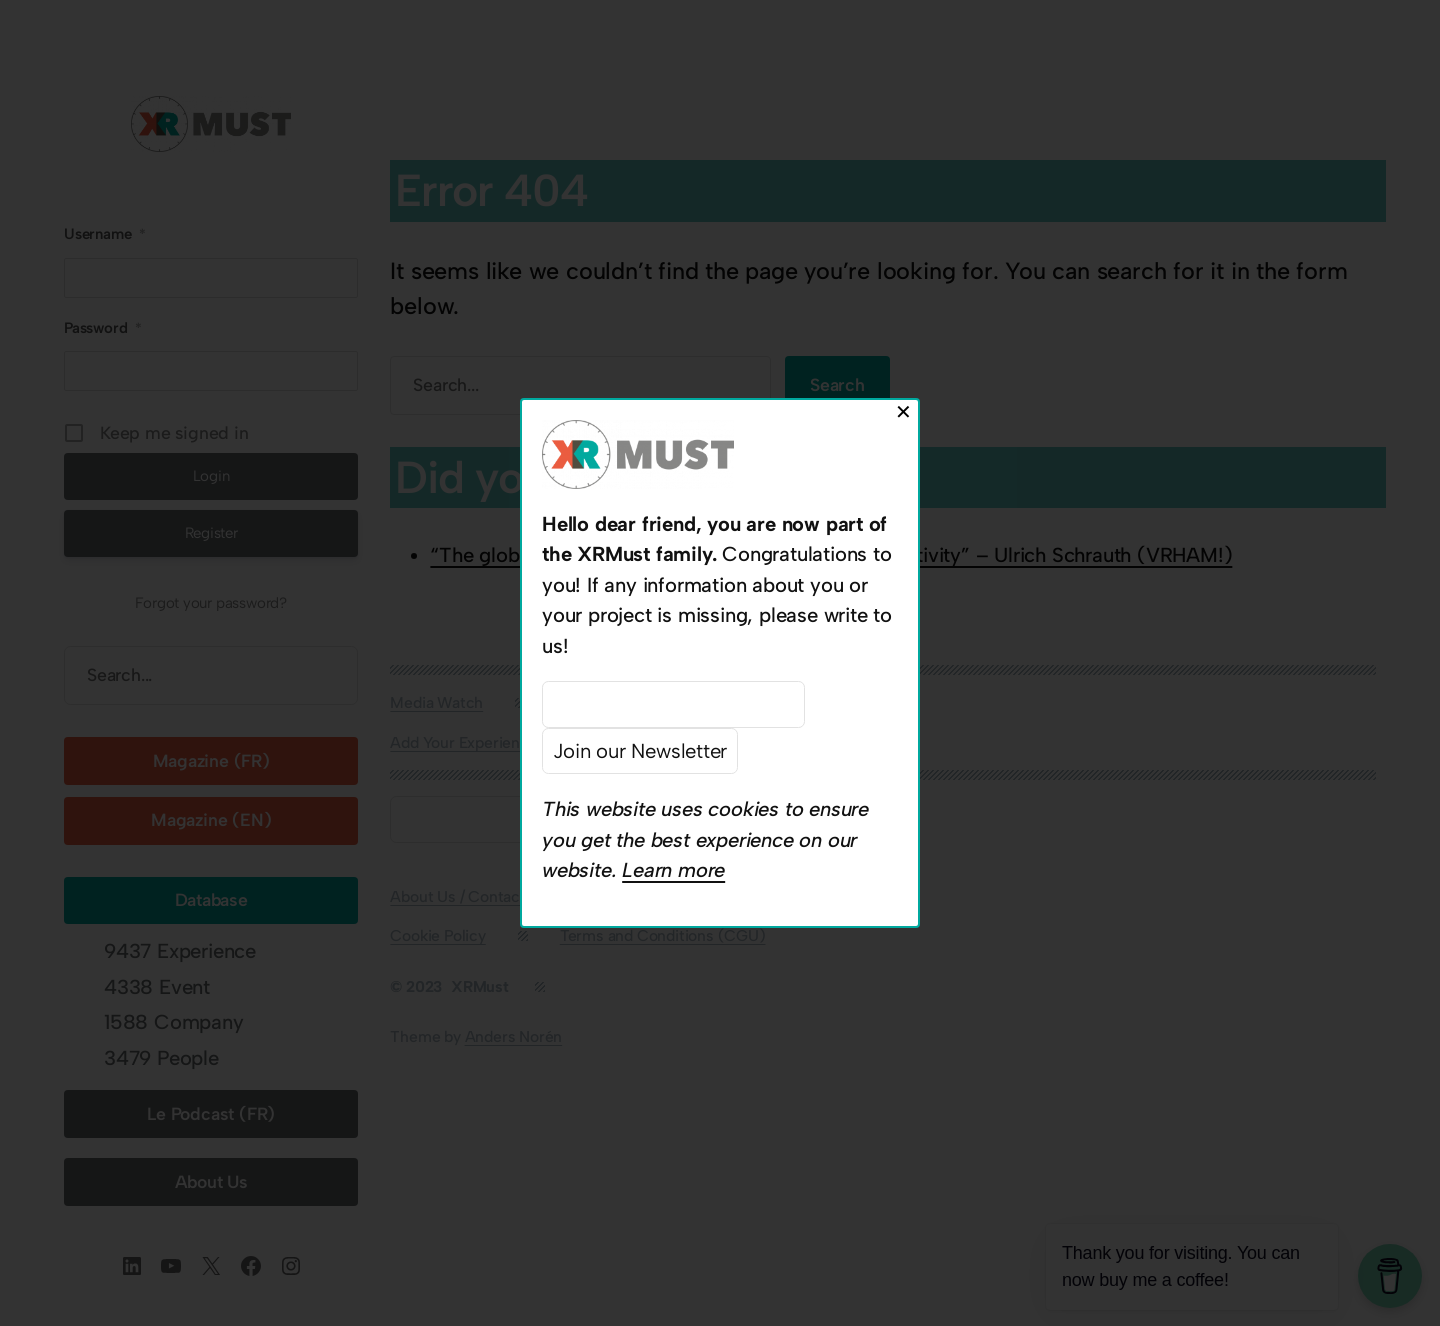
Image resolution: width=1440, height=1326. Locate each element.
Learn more (673, 870)
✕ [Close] (903, 412)
